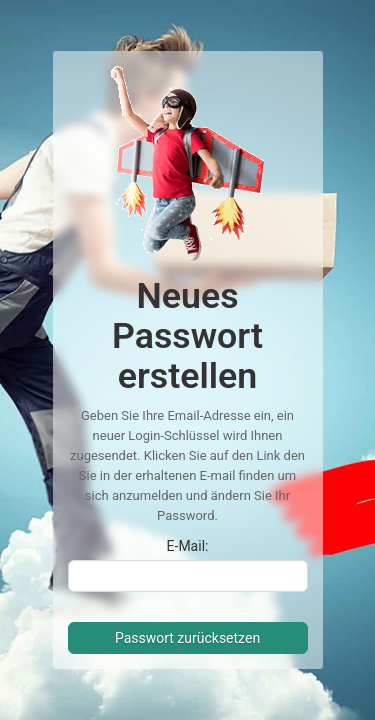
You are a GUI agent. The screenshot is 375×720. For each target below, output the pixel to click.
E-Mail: (188, 546)
